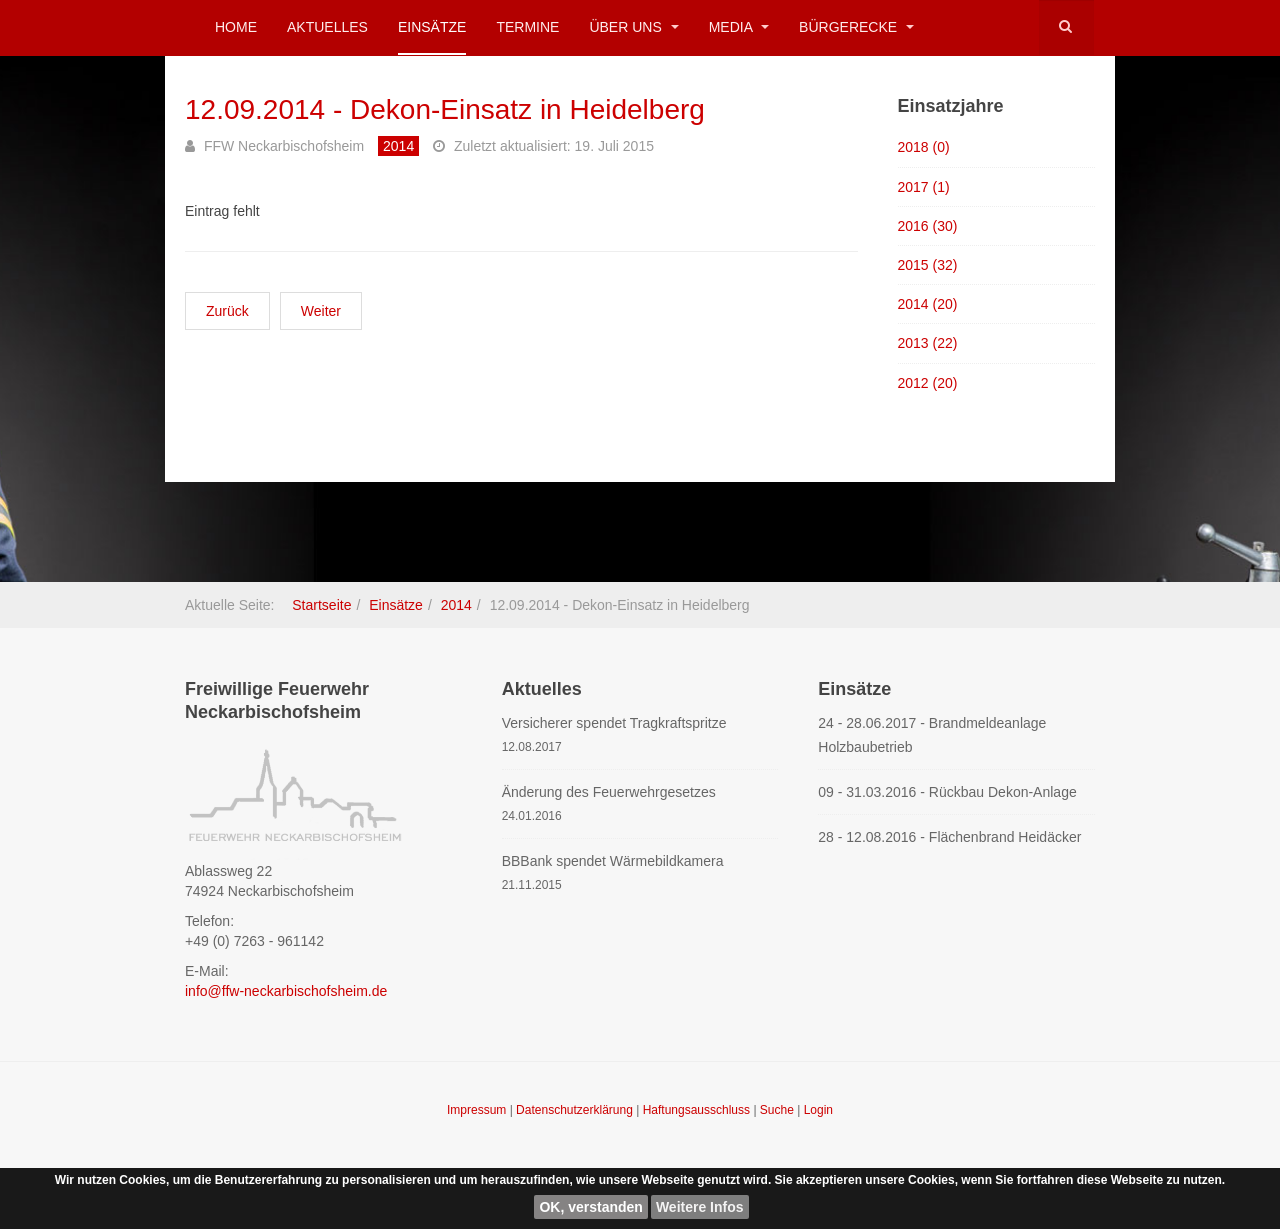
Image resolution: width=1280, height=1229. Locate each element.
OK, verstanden (590, 1207)
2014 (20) (928, 304)
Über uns (633, 27)
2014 (456, 605)
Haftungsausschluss (698, 1110)
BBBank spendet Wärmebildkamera (613, 861)
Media (739, 27)
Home (236, 27)
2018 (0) (924, 147)
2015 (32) (928, 265)
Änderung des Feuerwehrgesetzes (609, 792)
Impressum (478, 1110)
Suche (777, 1110)
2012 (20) (928, 383)
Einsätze (432, 27)
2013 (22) (928, 343)
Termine (527, 27)
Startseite (321, 605)
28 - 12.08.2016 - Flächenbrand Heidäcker (949, 837)
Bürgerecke (856, 27)
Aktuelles (327, 27)
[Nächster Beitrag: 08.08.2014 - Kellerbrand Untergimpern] (321, 311)
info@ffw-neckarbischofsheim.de (286, 991)
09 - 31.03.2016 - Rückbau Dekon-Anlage (947, 792)
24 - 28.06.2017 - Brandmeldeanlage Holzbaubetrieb (932, 735)
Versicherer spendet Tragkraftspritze (614, 723)
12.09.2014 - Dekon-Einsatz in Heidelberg (445, 109)
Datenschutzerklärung (576, 1110)
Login (818, 1110)
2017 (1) (924, 187)
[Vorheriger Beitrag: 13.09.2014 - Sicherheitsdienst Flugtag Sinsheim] (227, 311)
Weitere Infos (700, 1207)
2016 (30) (928, 226)
